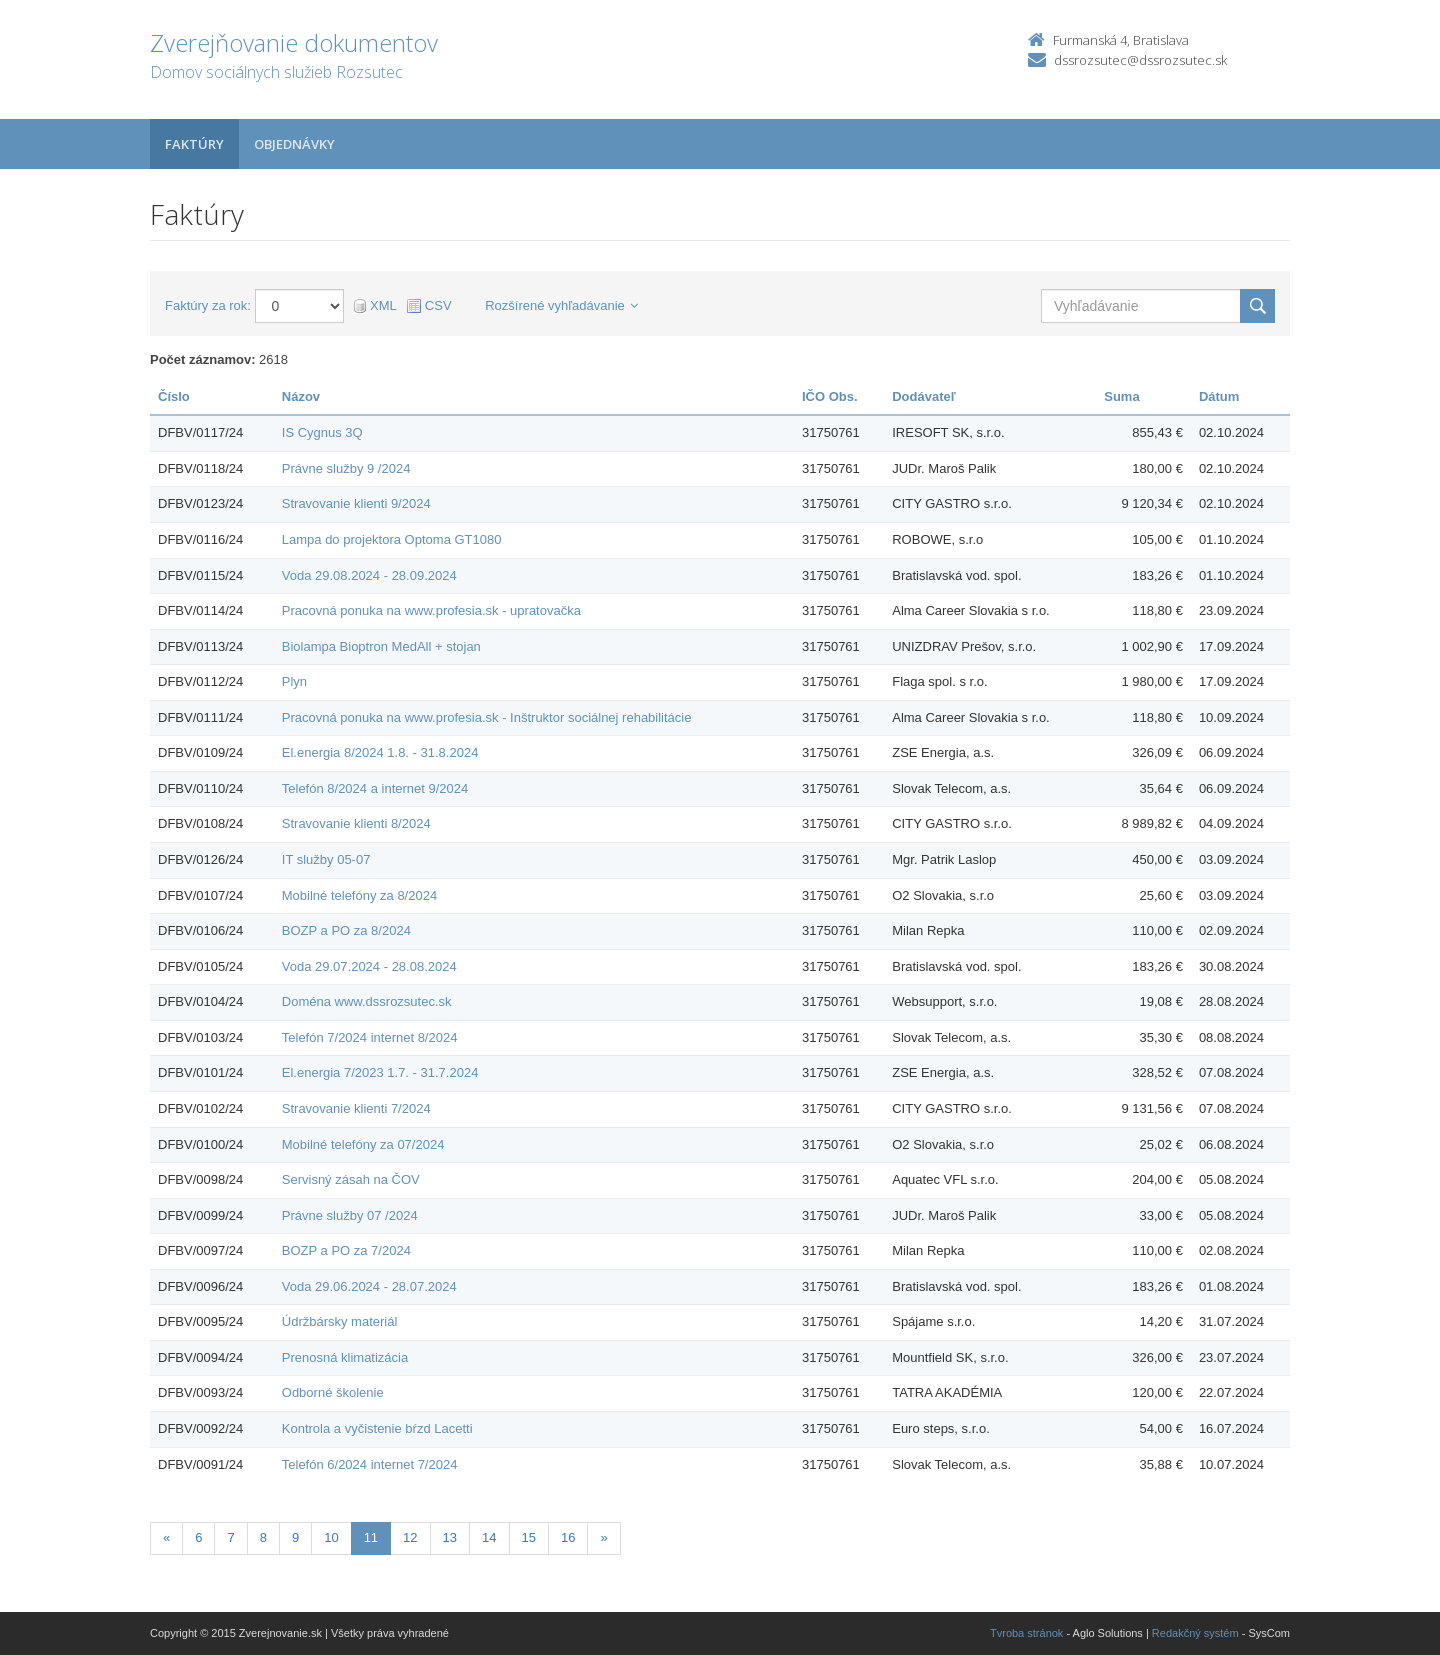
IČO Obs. (830, 396)
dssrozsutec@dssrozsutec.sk (1140, 60)
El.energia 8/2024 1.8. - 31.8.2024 (380, 752)
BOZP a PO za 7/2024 (346, 1250)
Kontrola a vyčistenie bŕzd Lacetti (377, 1428)
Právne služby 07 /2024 (350, 1215)
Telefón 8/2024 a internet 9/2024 (375, 788)
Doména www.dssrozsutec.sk (367, 1001)
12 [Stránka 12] (410, 1537)
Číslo (174, 396)
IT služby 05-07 (326, 859)
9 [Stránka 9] (295, 1537)
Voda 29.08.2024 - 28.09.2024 (369, 575)
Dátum (1219, 396)
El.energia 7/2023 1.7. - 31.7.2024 (380, 1072)
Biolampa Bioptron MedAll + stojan (381, 646)
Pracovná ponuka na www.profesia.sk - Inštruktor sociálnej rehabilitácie (487, 717)
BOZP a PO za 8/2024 (346, 930)
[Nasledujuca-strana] (603, 1538)
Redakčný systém (1195, 1633)
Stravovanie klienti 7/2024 (356, 1108)
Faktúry (194, 144)
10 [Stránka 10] (331, 1537)
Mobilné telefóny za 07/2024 (363, 1144)
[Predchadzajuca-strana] (166, 1538)
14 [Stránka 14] (489, 1537)
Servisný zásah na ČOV (351, 1179)
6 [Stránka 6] (198, 1537)
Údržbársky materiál (340, 1321)
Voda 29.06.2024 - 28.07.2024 (369, 1286)
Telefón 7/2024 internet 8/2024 (370, 1037)
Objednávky (294, 144)
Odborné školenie (333, 1392)
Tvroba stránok (1026, 1633)
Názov (301, 396)
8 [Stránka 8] (263, 1537)
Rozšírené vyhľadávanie (561, 305)
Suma (1121, 396)
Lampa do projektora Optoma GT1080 (392, 539)
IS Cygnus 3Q (322, 432)
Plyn (294, 681)
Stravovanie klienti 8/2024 (356, 823)
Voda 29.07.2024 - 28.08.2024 (369, 966)
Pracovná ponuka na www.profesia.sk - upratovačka (431, 610)
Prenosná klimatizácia (345, 1357)
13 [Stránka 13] (450, 1537)
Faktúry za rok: (208, 305)
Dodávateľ (924, 396)
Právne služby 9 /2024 (346, 468)
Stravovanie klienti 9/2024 (356, 503)
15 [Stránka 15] (529, 1537)
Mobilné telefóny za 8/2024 (359, 895)
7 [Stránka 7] (230, 1537)
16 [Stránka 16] (568, 1537)
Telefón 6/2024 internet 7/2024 (370, 1464)
